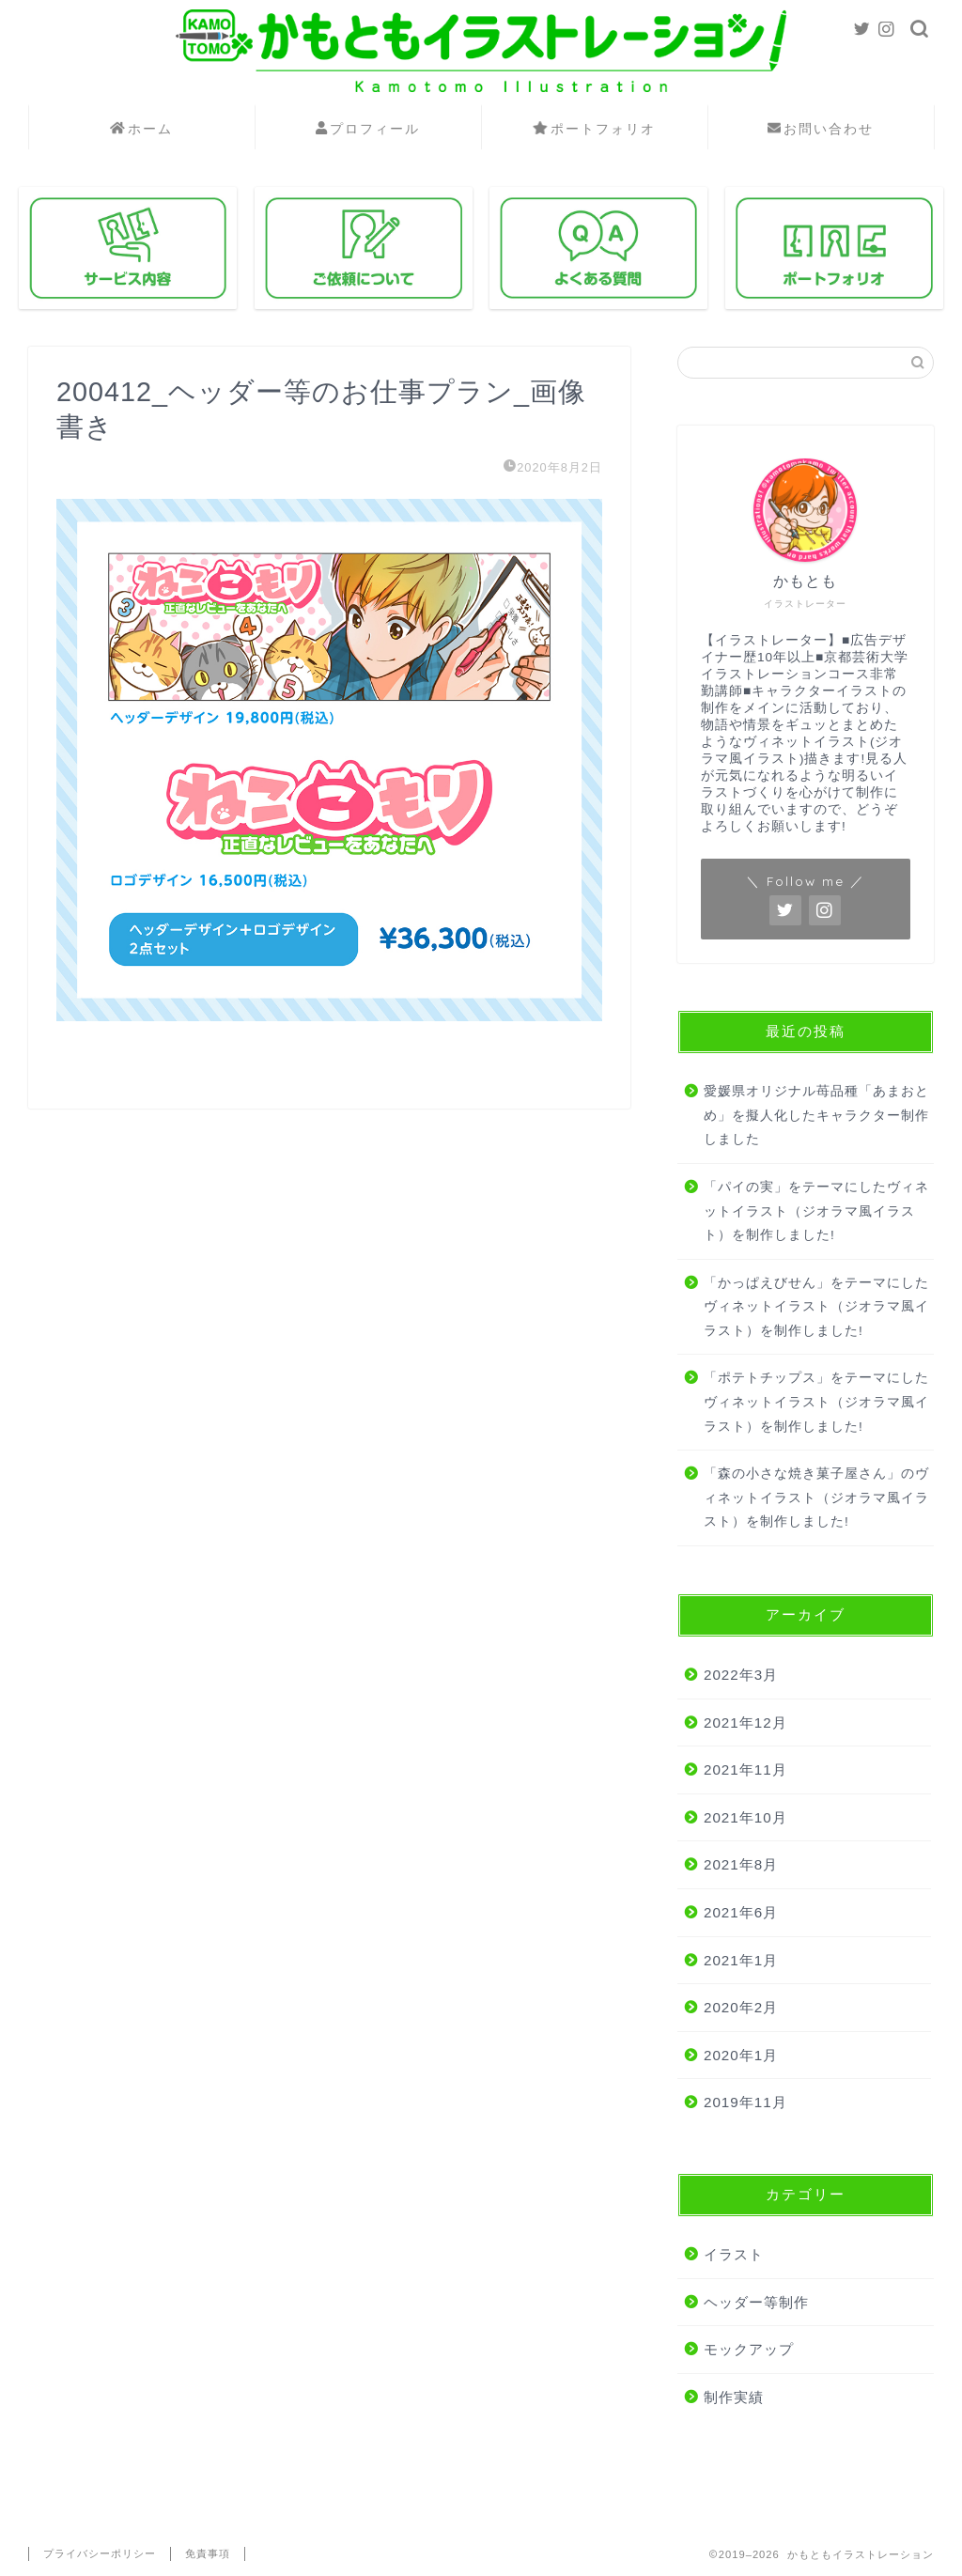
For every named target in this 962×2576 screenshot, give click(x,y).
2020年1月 (741, 2055)
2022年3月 (741, 1675)
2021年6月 (741, 1912)
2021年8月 (741, 1864)
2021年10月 (745, 1817)
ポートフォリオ (594, 129)
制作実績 (734, 2397)
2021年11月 (745, 1769)
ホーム (141, 129)
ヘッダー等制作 (756, 2302)
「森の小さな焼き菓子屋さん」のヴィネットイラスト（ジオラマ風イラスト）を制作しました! (816, 1497)
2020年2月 (741, 2007)
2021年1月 (741, 1960)
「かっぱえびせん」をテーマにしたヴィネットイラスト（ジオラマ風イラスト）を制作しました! (816, 1307)
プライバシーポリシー (99, 2553)
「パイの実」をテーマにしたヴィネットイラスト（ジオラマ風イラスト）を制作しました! (816, 1211)
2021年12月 (745, 1722)
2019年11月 (745, 2102)
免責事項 (207, 2553)
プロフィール (368, 129)
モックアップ (749, 2349)
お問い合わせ (821, 129)
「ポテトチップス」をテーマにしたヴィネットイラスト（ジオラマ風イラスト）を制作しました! (816, 1402)
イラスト (734, 2254)
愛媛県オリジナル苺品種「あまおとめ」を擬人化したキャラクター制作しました (816, 1115)
